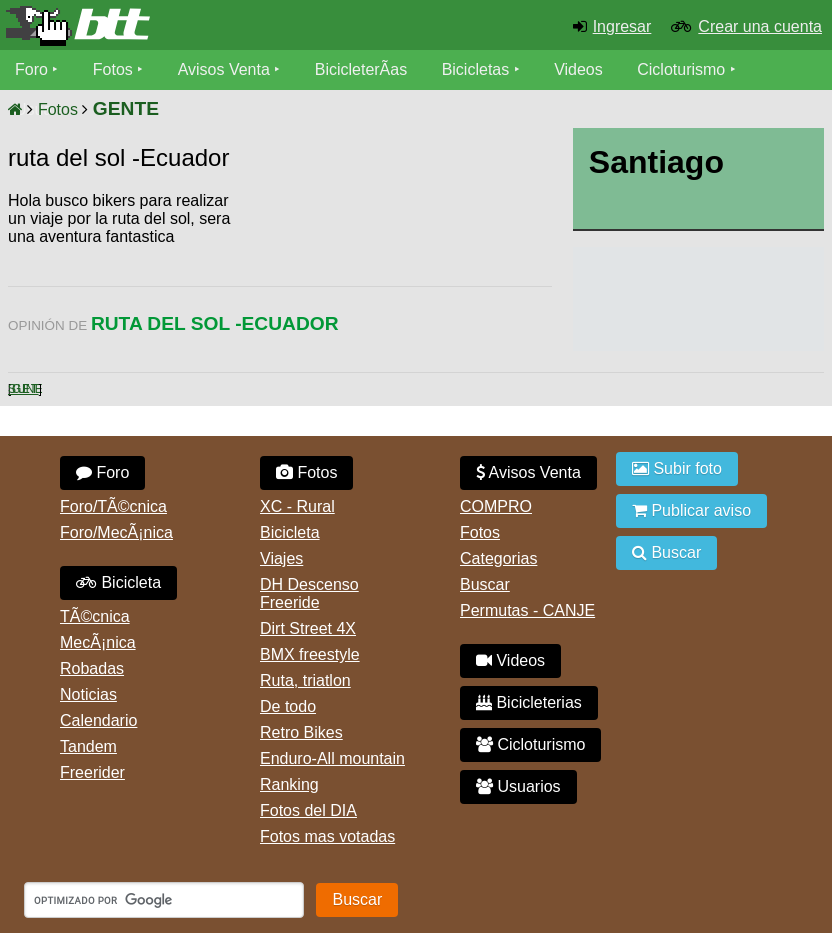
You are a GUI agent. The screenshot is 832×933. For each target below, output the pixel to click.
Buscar (485, 584)
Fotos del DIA (308, 810)
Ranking (289, 784)
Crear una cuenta (760, 26)
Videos (578, 69)
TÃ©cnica (95, 616)
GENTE (126, 108)
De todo (288, 706)
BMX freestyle (310, 654)
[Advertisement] (392, 250)
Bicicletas (478, 69)
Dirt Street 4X (308, 628)
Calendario (98, 720)
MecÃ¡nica (98, 642)
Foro (31, 69)
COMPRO (496, 506)
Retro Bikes (301, 732)
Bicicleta (118, 582)
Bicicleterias (529, 702)
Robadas (92, 668)
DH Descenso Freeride (309, 593)
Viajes (281, 558)
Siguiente (23, 389)
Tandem (88, 746)
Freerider (92, 772)
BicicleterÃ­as (361, 69)
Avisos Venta (224, 69)
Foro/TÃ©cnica (113, 506)
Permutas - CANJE (527, 610)
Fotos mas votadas (327, 836)
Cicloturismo (681, 69)
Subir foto (677, 468)
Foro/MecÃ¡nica (116, 532)
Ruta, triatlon (305, 680)
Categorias (498, 558)
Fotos (113, 69)
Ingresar (622, 26)
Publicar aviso (691, 510)
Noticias (88, 694)
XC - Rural (297, 506)
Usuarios (518, 786)
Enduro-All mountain (332, 758)
